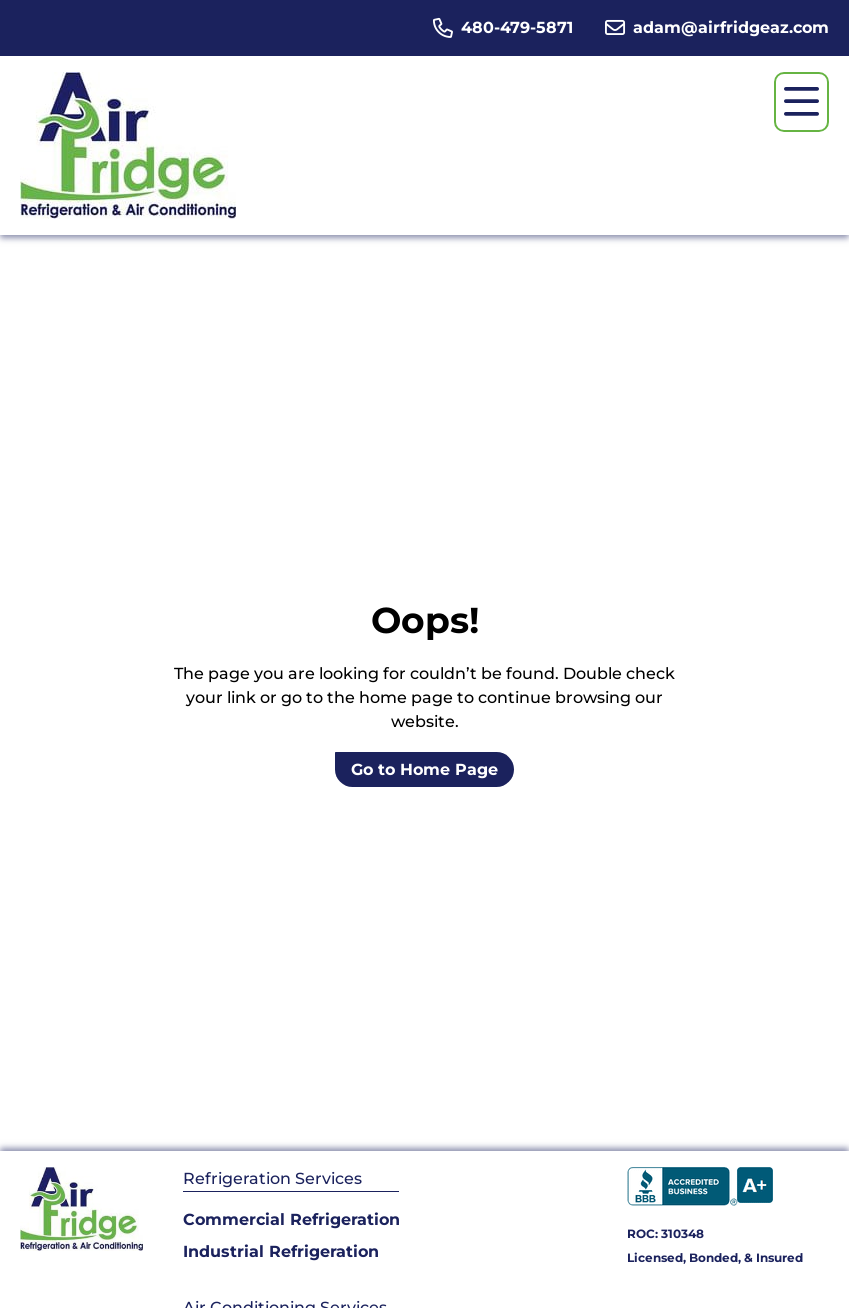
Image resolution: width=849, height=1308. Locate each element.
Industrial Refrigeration (281, 1251)
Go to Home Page (424, 769)
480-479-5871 (517, 27)
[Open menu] (801, 102)
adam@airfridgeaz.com (731, 27)
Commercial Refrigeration (291, 1219)
